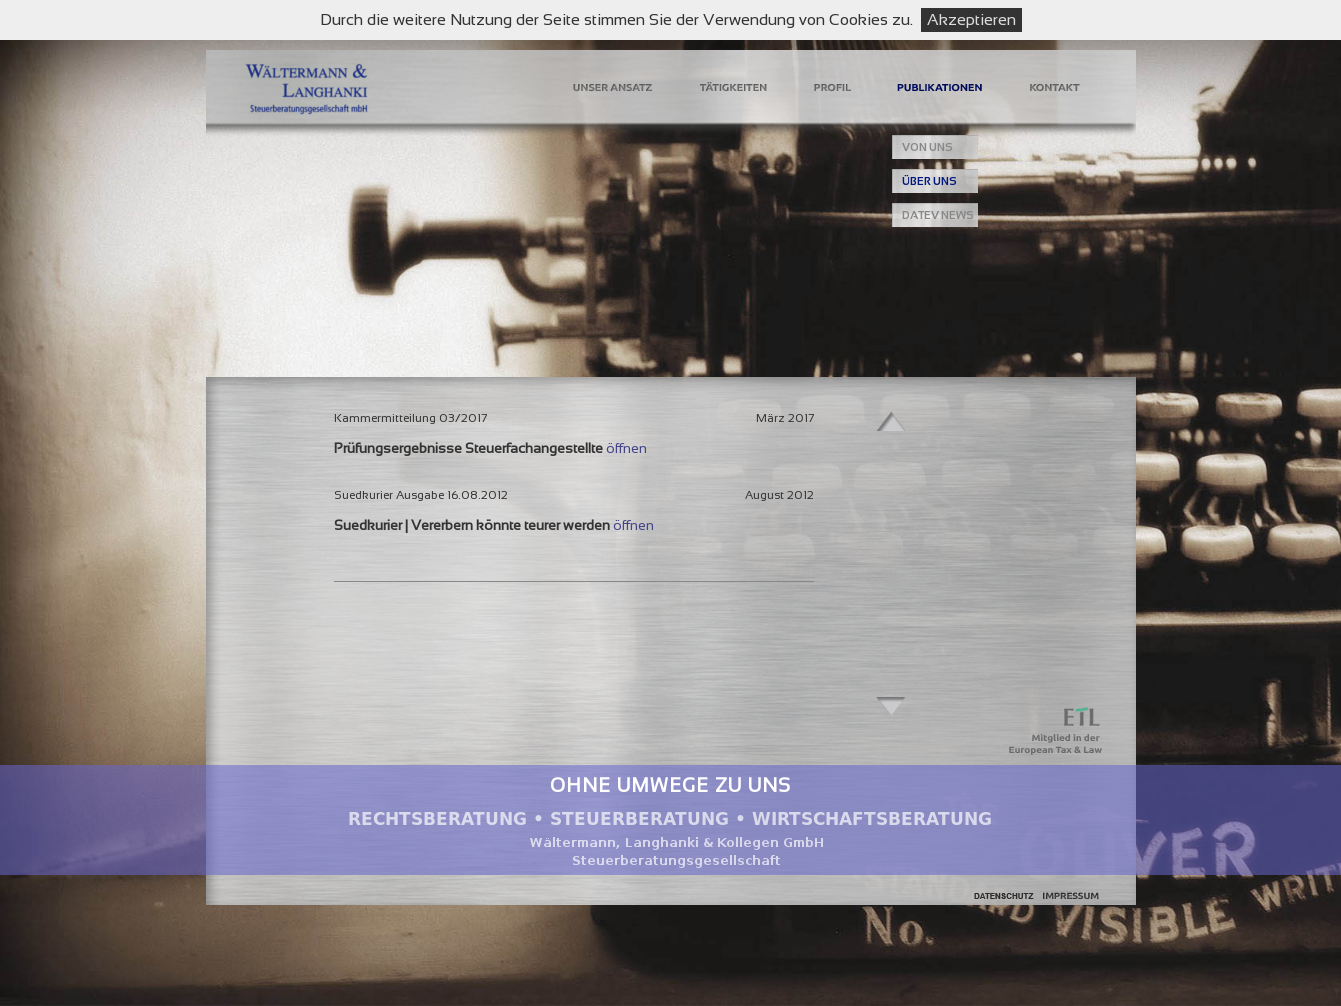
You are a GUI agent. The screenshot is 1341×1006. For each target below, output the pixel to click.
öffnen (626, 448)
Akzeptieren (971, 19)
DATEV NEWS (938, 215)
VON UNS (927, 147)
